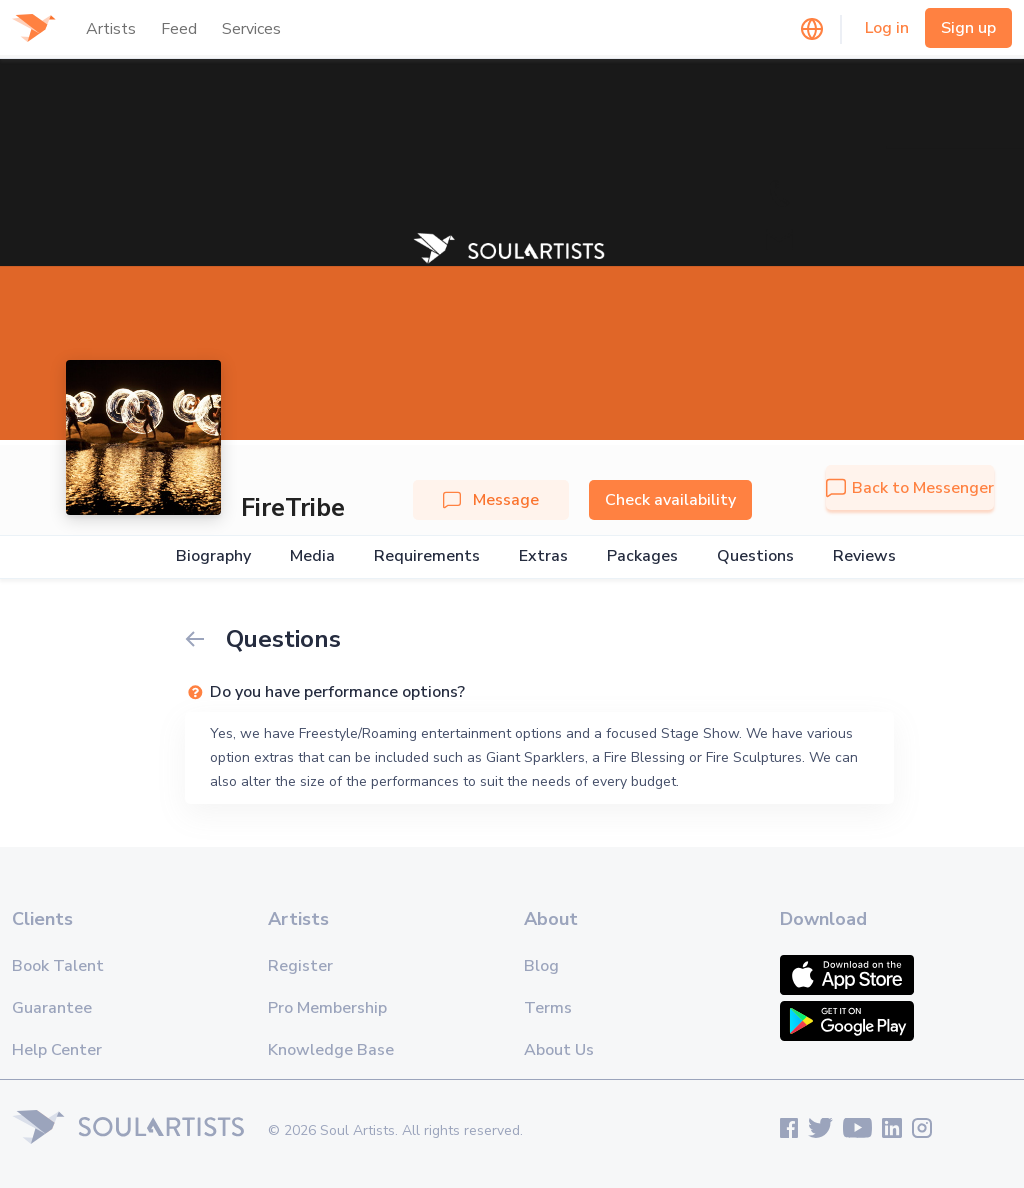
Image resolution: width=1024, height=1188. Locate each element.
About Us (559, 1050)
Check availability (670, 500)
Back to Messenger (910, 488)
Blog (541, 966)
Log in (887, 28)
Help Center (57, 1050)
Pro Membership (327, 1008)
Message (491, 500)
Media (312, 556)
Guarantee (52, 1008)
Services (251, 29)
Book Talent (58, 966)
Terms (548, 1008)
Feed (179, 29)
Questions (755, 556)
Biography (213, 556)
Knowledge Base (331, 1050)
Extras (543, 556)
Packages (642, 556)
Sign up (968, 28)
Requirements (427, 556)
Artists (111, 29)
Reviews (864, 556)
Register (300, 966)
